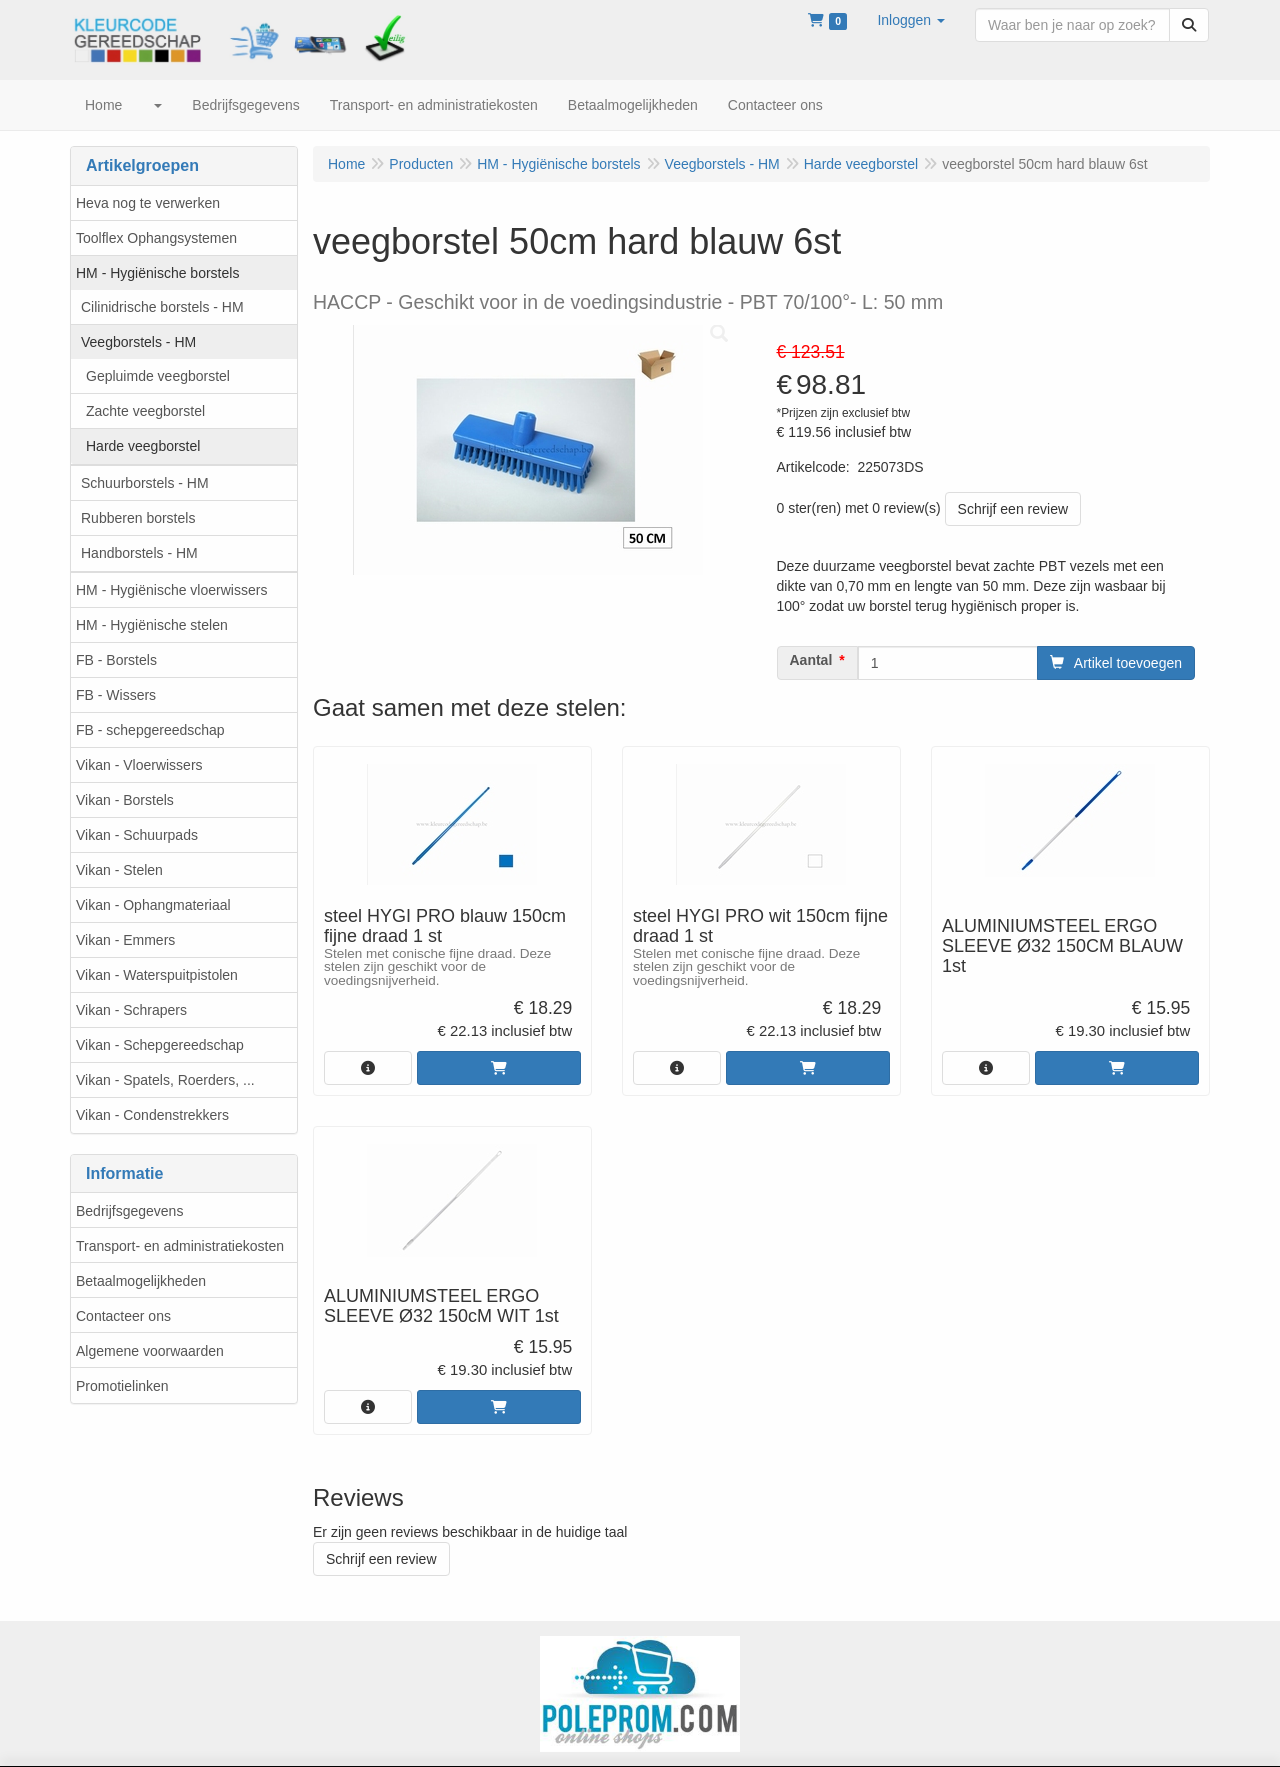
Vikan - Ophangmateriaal (153, 905)
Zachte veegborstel (145, 411)
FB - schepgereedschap (150, 730)
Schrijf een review (1013, 509)
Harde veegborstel (143, 446)
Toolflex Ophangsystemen (156, 238)
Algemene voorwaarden (150, 1351)
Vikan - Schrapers (131, 1010)
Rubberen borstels (138, 518)
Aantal (811, 660)
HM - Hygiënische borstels (157, 273)
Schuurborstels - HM (145, 483)
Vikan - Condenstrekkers (152, 1115)
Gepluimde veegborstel (158, 376)
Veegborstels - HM (138, 342)
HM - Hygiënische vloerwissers (171, 590)
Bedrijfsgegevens (129, 1211)
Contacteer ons (123, 1316)
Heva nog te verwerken (148, 203)
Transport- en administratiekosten (180, 1246)
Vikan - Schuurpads (137, 835)
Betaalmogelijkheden (141, 1281)
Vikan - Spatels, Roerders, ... (165, 1080)
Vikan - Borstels (125, 800)
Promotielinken (122, 1386)
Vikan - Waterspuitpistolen (157, 975)
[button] (911, 20)
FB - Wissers (116, 695)
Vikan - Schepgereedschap (160, 1045)
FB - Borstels (116, 660)
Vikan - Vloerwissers (139, 765)
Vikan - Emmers (125, 940)
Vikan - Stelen (119, 870)
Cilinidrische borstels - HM (162, 307)
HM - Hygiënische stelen (152, 625)
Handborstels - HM (139, 553)
